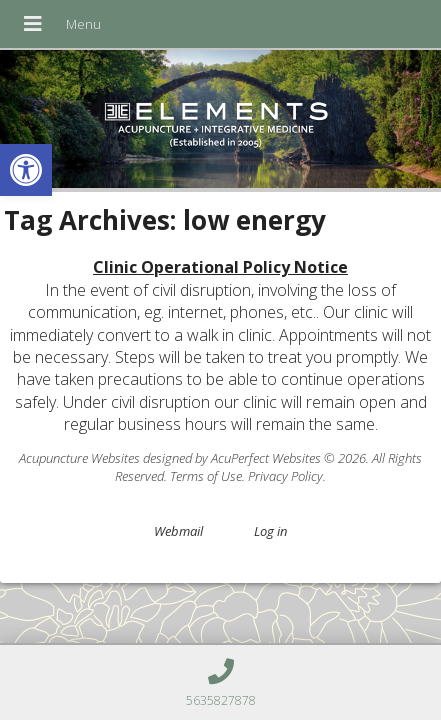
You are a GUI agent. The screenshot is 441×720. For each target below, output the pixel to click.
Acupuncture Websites (79, 458)
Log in (270, 531)
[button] (26, 170)
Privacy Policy (285, 476)
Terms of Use (206, 476)
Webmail (178, 531)
